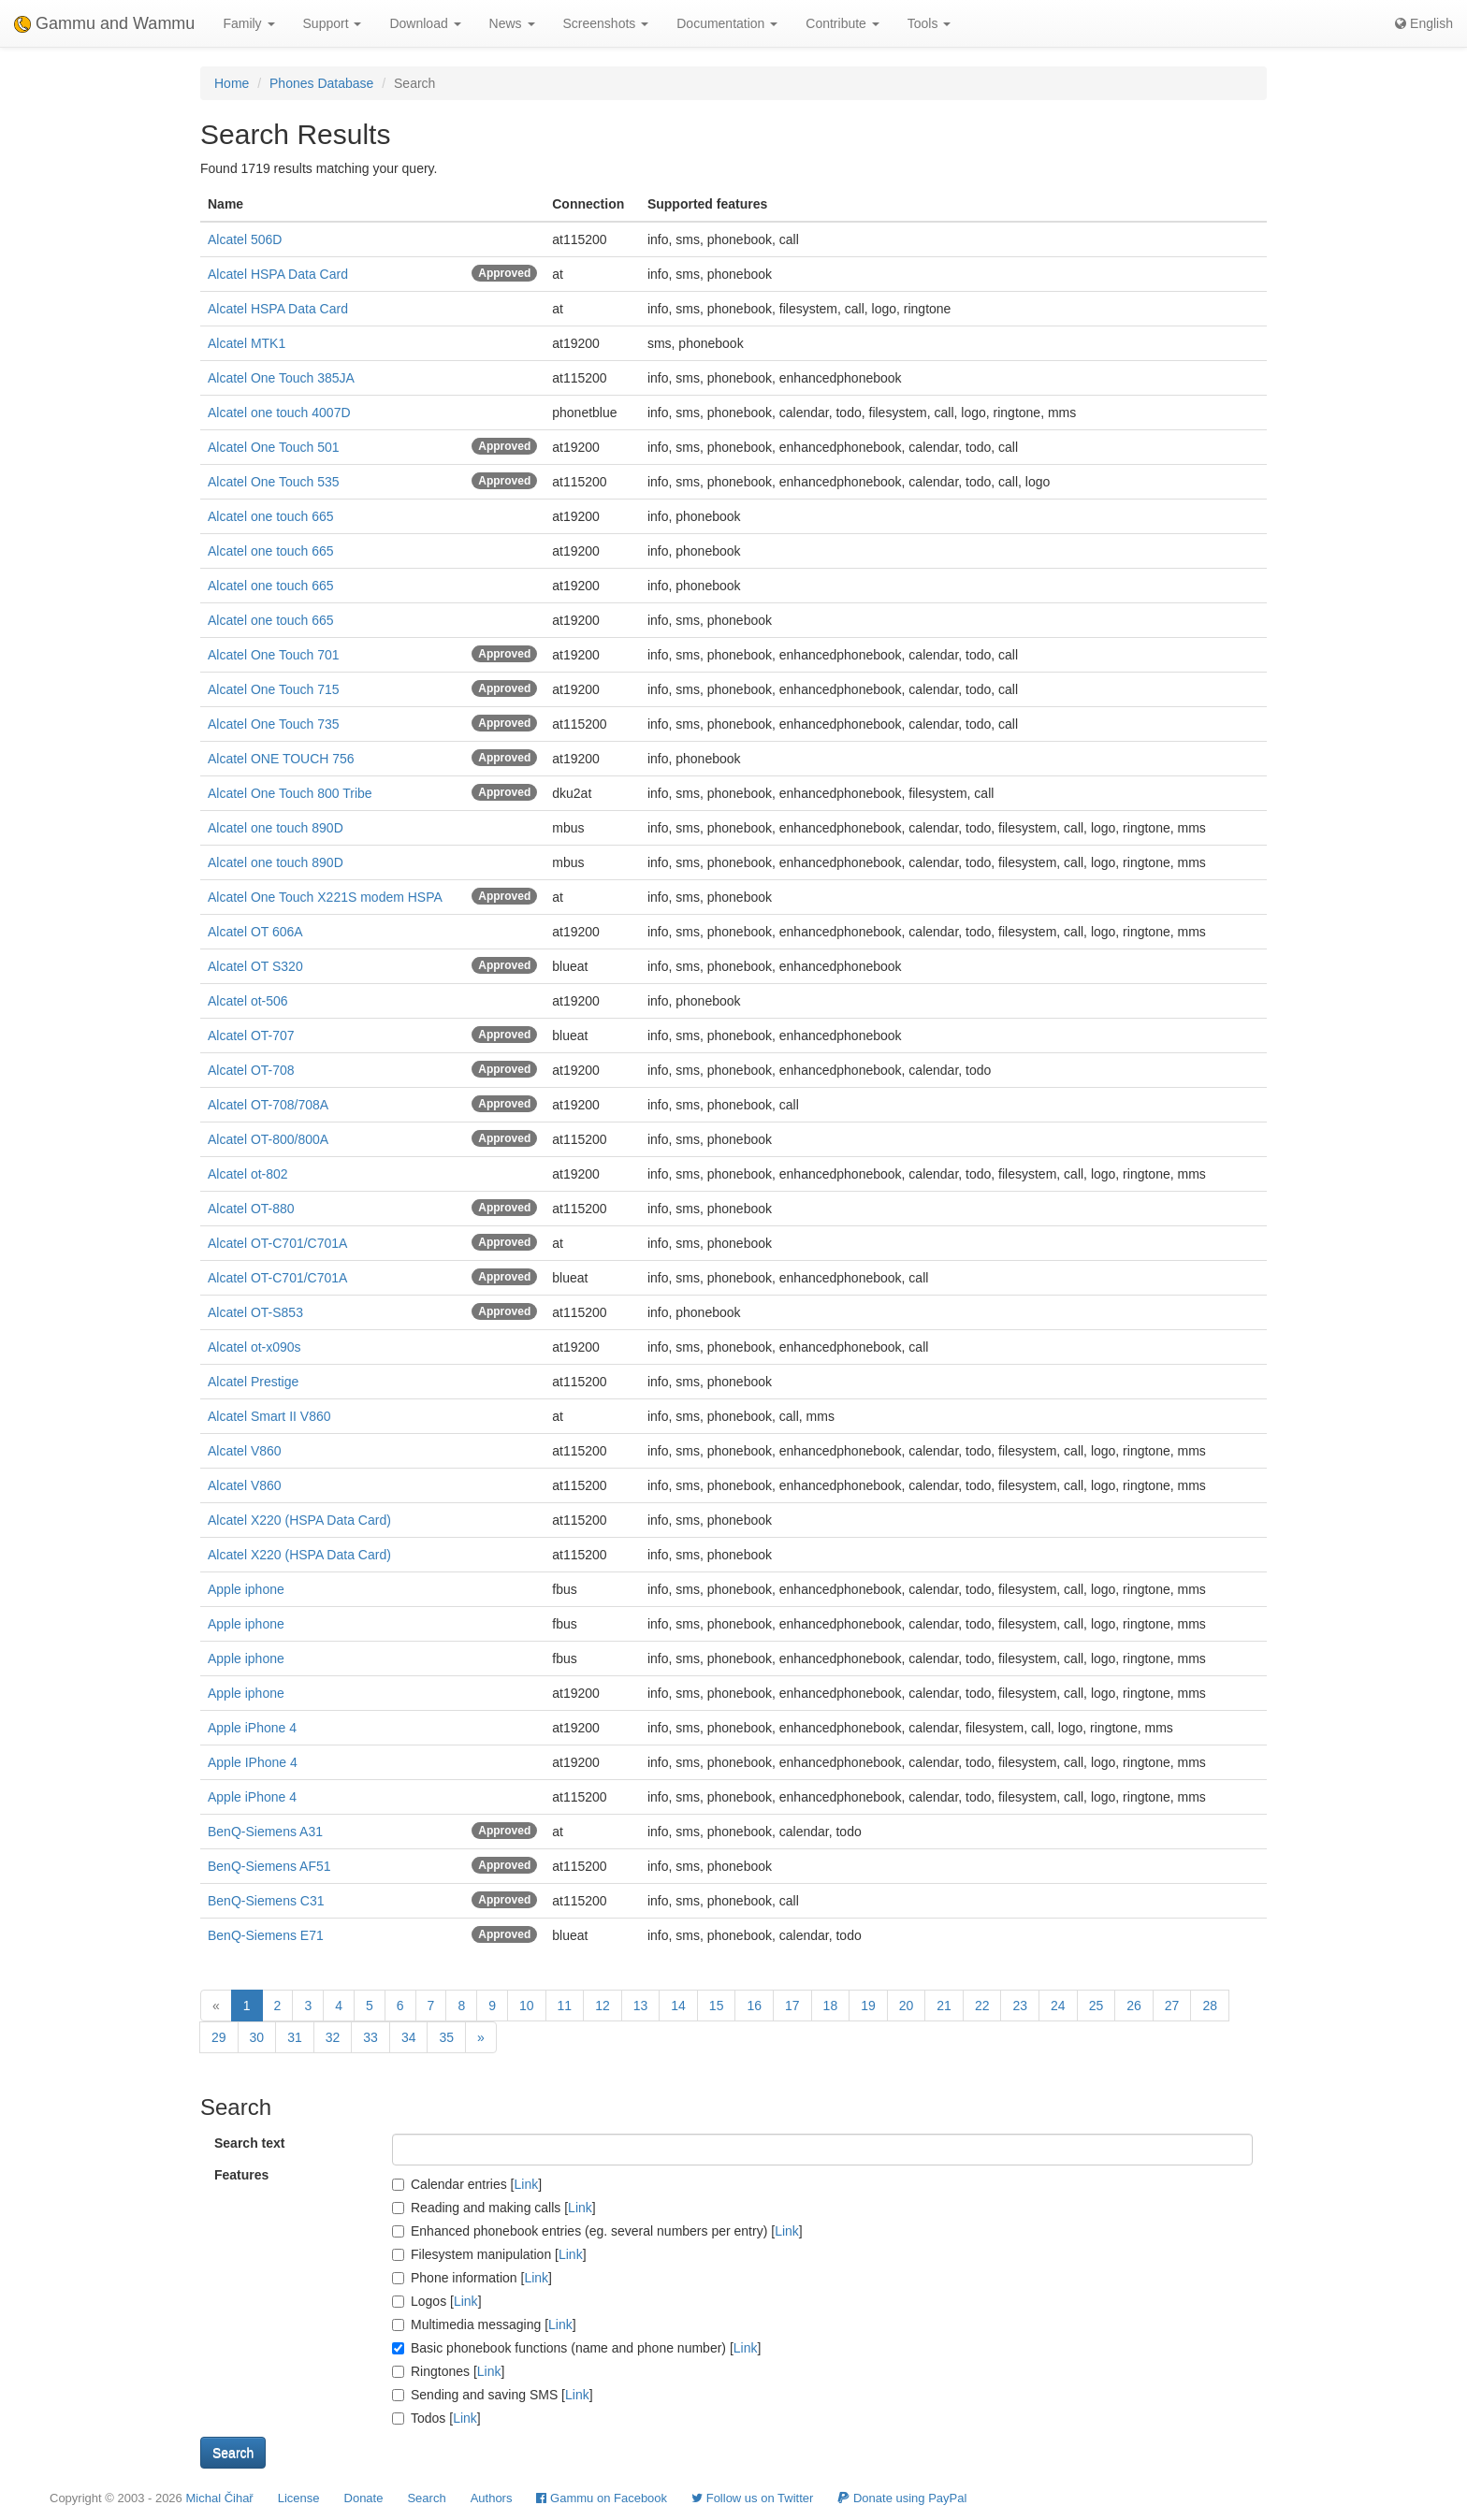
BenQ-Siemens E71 (266, 1935)
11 (565, 2005)
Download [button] (424, 23)
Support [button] (332, 23)
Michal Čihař (219, 2498)
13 (640, 2005)
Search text (249, 2143)
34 (408, 2037)
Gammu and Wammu (104, 23)
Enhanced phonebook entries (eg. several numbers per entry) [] (597, 2230)
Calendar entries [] (467, 2184)
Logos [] (437, 2301)
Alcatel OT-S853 (255, 1312)
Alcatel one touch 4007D (279, 412)
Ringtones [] (448, 2371)
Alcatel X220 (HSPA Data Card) (299, 1520)
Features (241, 2174)
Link (527, 2184)
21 (944, 2005)
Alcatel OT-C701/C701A (277, 1243)
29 (218, 2037)
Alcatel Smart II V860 (269, 1416)
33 (370, 2037)
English (1424, 23)
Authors (492, 2498)
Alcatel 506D (245, 239)
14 (678, 2005)
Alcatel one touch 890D (275, 827)
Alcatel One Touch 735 (274, 724)
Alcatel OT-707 (251, 1035)
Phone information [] (472, 2277)
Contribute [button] (842, 23)
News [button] (512, 23)
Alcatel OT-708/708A (268, 1104)
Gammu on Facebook (601, 2498)
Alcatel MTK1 (246, 343)
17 (792, 2005)
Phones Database (321, 83)
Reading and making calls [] (494, 2207)
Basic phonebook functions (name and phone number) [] (576, 2347)
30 (257, 2037)
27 (1172, 2005)
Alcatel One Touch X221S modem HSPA (325, 897)
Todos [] (436, 2418)
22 (982, 2005)
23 (1019, 2005)
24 (1058, 2005)
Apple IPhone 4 (253, 1762)
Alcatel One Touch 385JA (281, 377)
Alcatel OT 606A (255, 931)
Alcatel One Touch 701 (274, 654)
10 (526, 2005)
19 (868, 2005)
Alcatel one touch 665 (271, 516)
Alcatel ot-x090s (254, 1347)
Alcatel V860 (245, 1450)
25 (1096, 2005)
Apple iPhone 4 (252, 1727)
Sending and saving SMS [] (492, 2394)
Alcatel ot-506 (248, 1000)
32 (333, 2037)
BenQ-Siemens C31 (266, 1900)
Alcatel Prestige (253, 1381)
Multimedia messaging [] (484, 2324)
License (299, 2498)
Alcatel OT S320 (255, 966)
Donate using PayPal (901, 2498)
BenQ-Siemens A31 (265, 1831)
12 (602, 2005)
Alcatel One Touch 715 (274, 689)
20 (906, 2005)
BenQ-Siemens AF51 (269, 1866)
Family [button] (248, 23)
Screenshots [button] (606, 23)
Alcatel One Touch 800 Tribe (290, 793)
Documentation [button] (726, 23)
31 (294, 2037)
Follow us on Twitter (752, 2498)
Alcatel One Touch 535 (274, 481)
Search (426, 2498)
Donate (364, 2498)
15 (716, 2005)
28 (1209, 2005)
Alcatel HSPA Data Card (278, 274)
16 (754, 2005)
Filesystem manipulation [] (489, 2254)
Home (231, 83)
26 (1133, 2005)
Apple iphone (246, 1589)
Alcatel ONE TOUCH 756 (281, 758)
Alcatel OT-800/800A (268, 1139)
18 (830, 2005)
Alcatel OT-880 (251, 1208)
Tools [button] (929, 23)
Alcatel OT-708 (251, 1070)
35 (446, 2037)
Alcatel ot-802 (248, 1173)
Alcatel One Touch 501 (274, 447)
